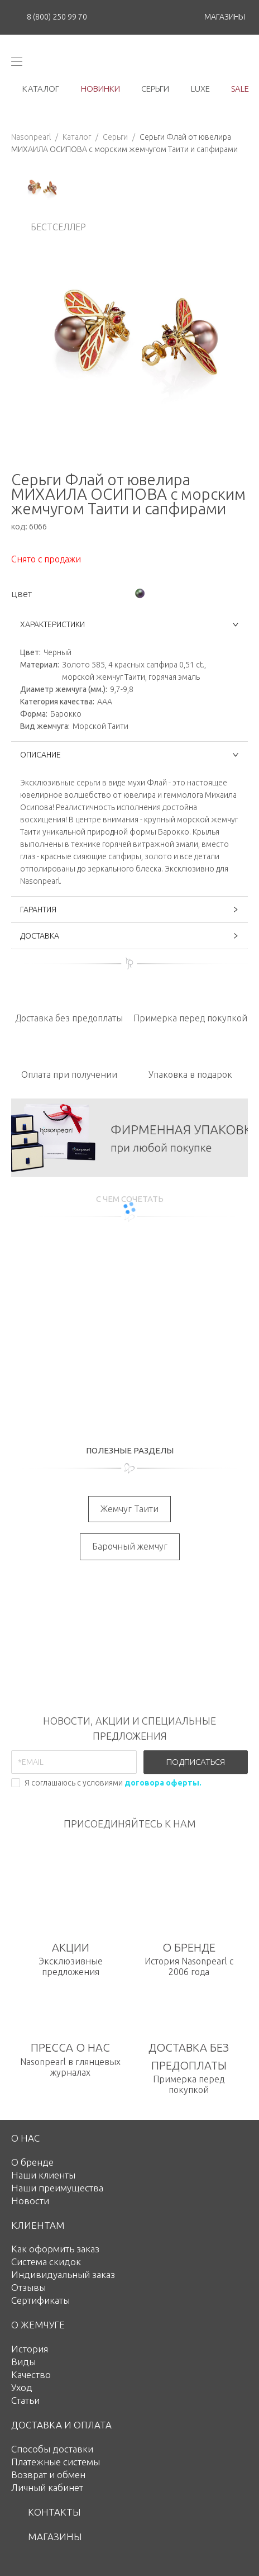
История (29, 2348)
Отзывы (28, 2287)
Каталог (77, 136)
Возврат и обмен (48, 2474)
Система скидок (46, 2261)
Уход (21, 2387)
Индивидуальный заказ (63, 2274)
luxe (200, 88)
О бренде (32, 2162)
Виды (23, 2361)
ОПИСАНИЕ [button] (129, 754)
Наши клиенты (43, 2175)
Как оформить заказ (55, 2248)
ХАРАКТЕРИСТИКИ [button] (129, 624)
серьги (155, 88)
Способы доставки (52, 2449)
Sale (240, 88)
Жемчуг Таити (129, 1509)
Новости (30, 2200)
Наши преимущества (57, 2187)
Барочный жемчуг (129, 1546)
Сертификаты (40, 2300)
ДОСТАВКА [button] (129, 935)
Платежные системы (55, 2461)
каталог (40, 88)
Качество (31, 2374)
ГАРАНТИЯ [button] (129, 909)
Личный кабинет (47, 2487)
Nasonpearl (31, 136)
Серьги (115, 136)
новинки (100, 88)
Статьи (25, 2400)
